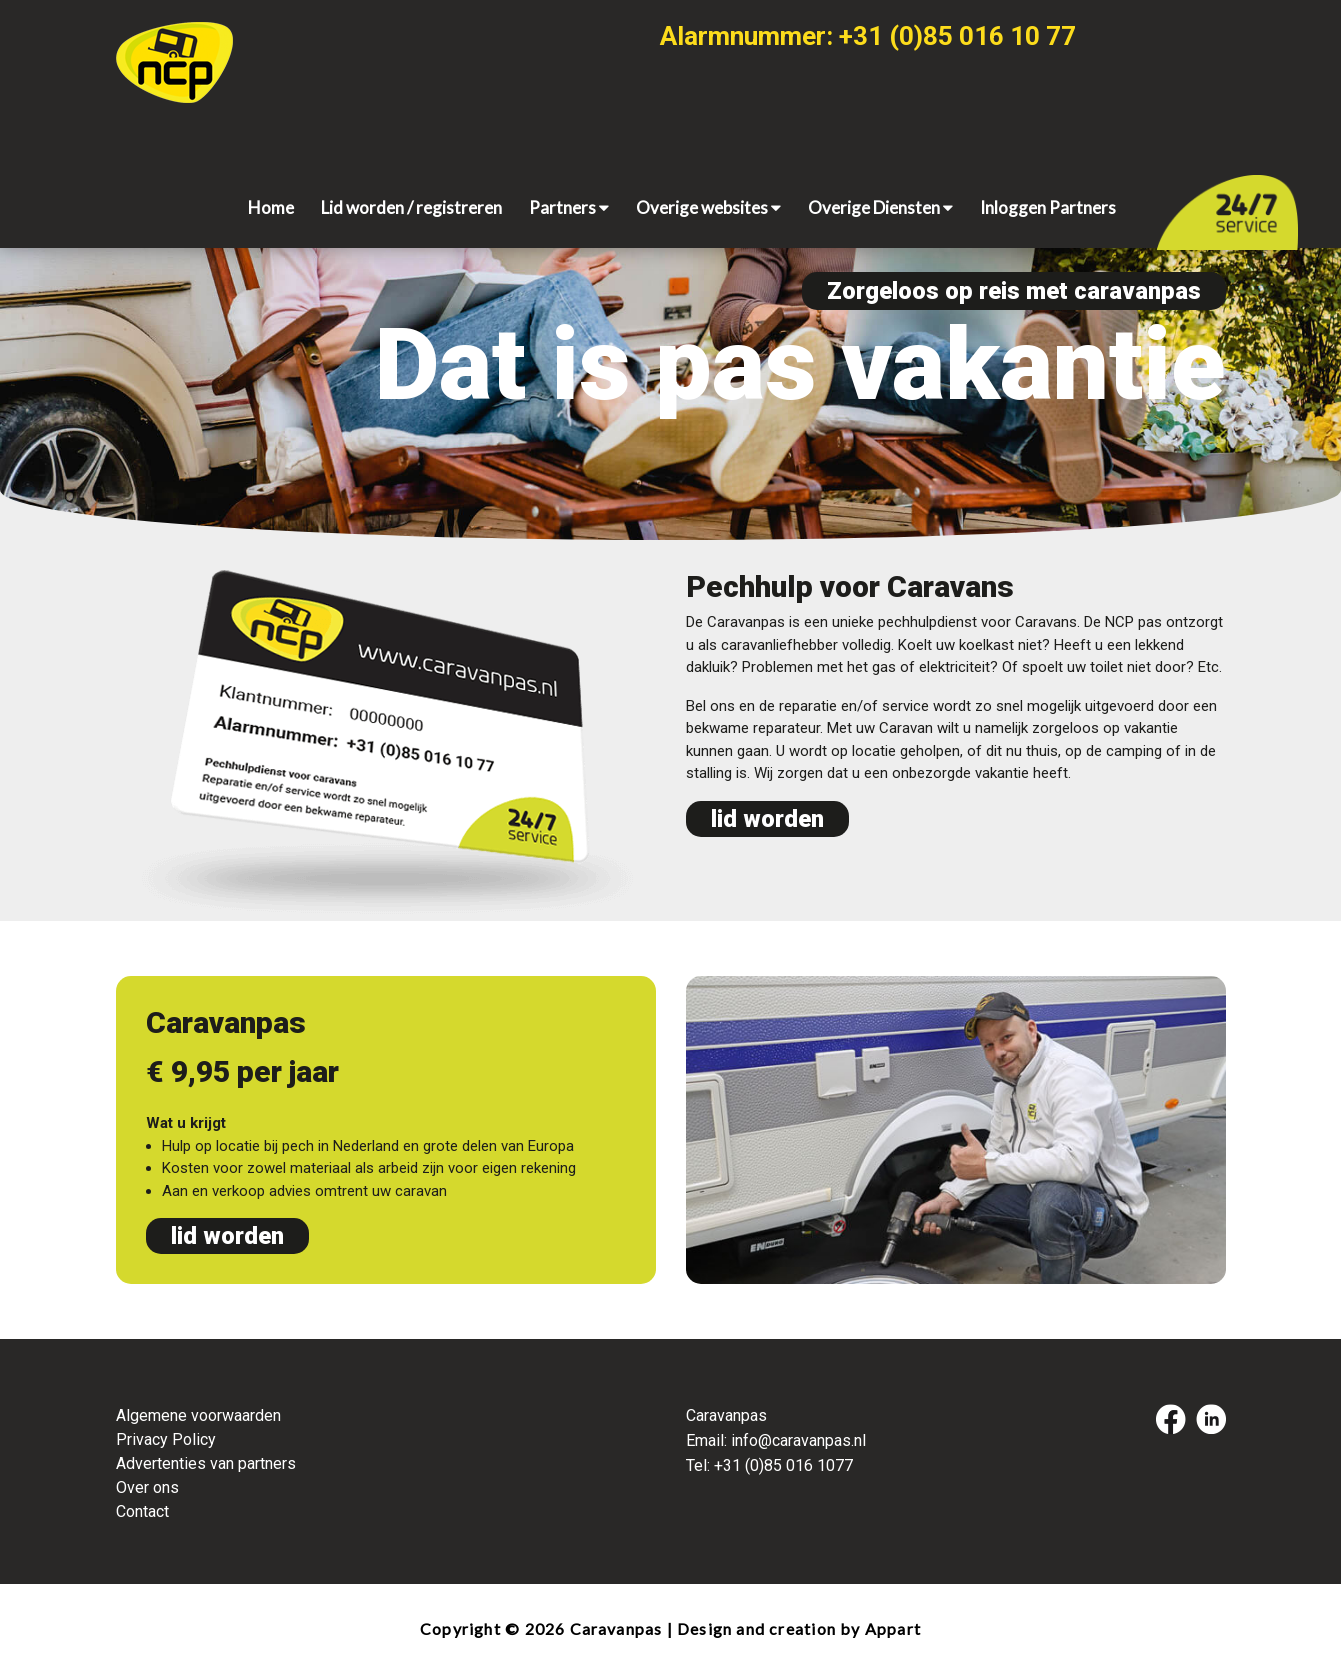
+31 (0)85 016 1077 (783, 1465)
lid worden (767, 819)
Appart (893, 1628)
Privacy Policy (166, 1439)
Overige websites (708, 207)
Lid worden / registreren (411, 207)
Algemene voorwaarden (198, 1415)
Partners (569, 207)
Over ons (147, 1487)
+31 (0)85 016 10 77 (957, 36)
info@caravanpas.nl (798, 1440)
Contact (142, 1511)
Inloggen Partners (1048, 207)
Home (271, 207)
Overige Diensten (880, 207)
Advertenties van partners (206, 1463)
